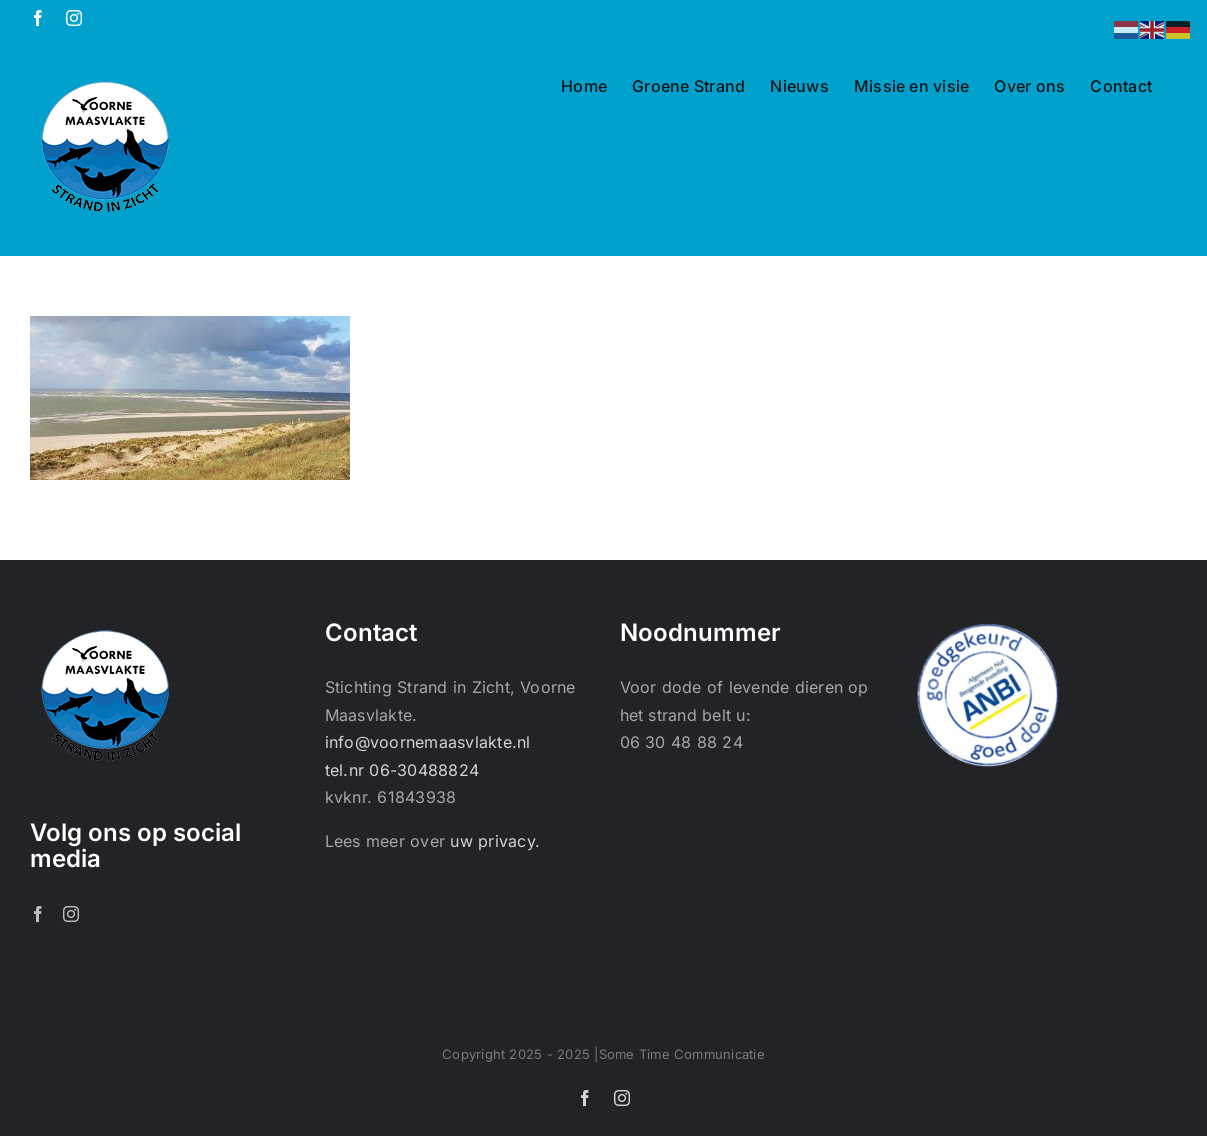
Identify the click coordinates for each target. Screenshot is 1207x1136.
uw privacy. (495, 841)
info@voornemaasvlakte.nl (428, 742)
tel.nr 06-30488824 (402, 770)
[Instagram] (71, 914)
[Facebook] (38, 914)
